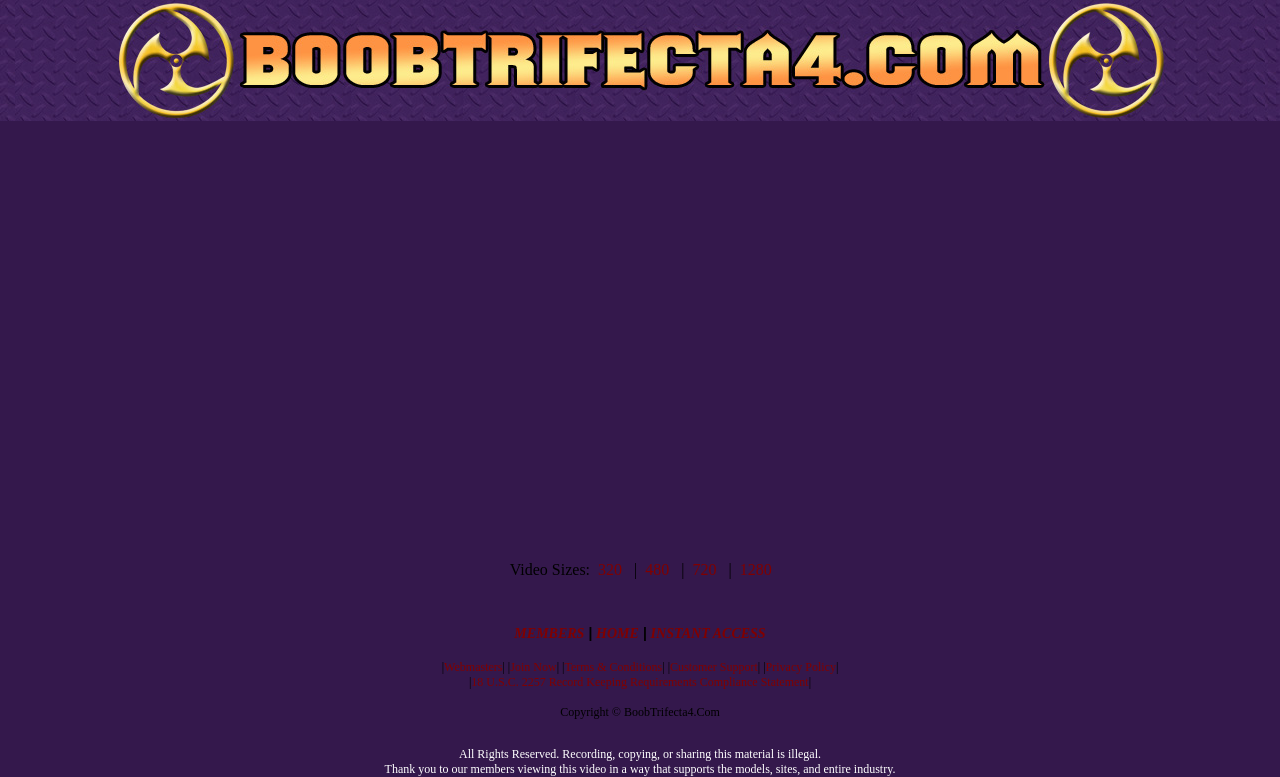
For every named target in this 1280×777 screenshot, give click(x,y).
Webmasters (473, 667)
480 (657, 569)
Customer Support (714, 667)
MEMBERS (549, 633)
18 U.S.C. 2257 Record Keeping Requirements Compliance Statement (639, 682)
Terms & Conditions (613, 667)
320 (610, 569)
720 (704, 569)
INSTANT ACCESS (708, 633)
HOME (617, 633)
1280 (756, 569)
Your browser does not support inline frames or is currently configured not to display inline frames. (641, 341)
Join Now (533, 667)
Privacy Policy (801, 667)
